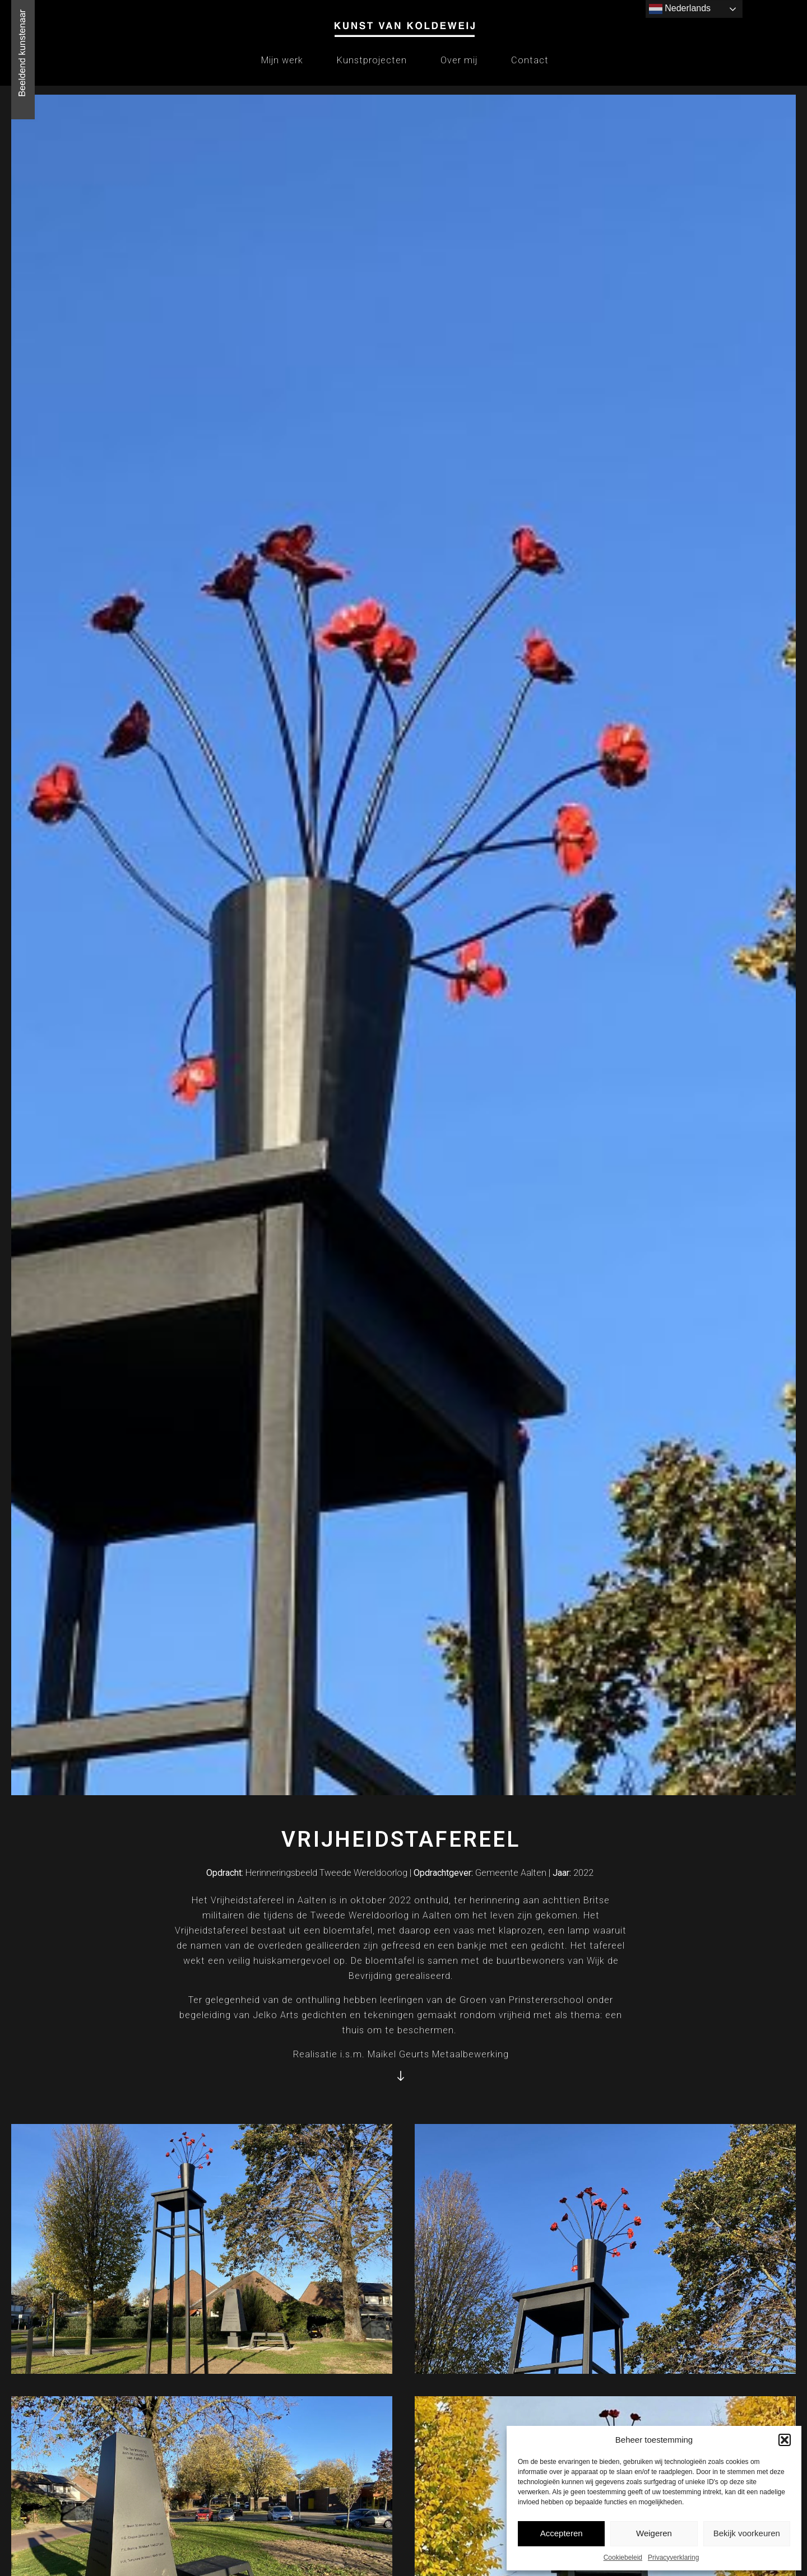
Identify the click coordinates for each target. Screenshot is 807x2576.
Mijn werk (282, 60)
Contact (530, 60)
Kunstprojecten (372, 60)
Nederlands (680, 9)
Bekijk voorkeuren (746, 2533)
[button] (784, 2439)
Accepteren (561, 2533)
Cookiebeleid (623, 2557)
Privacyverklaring (673, 2557)
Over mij (458, 60)
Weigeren (654, 2533)
